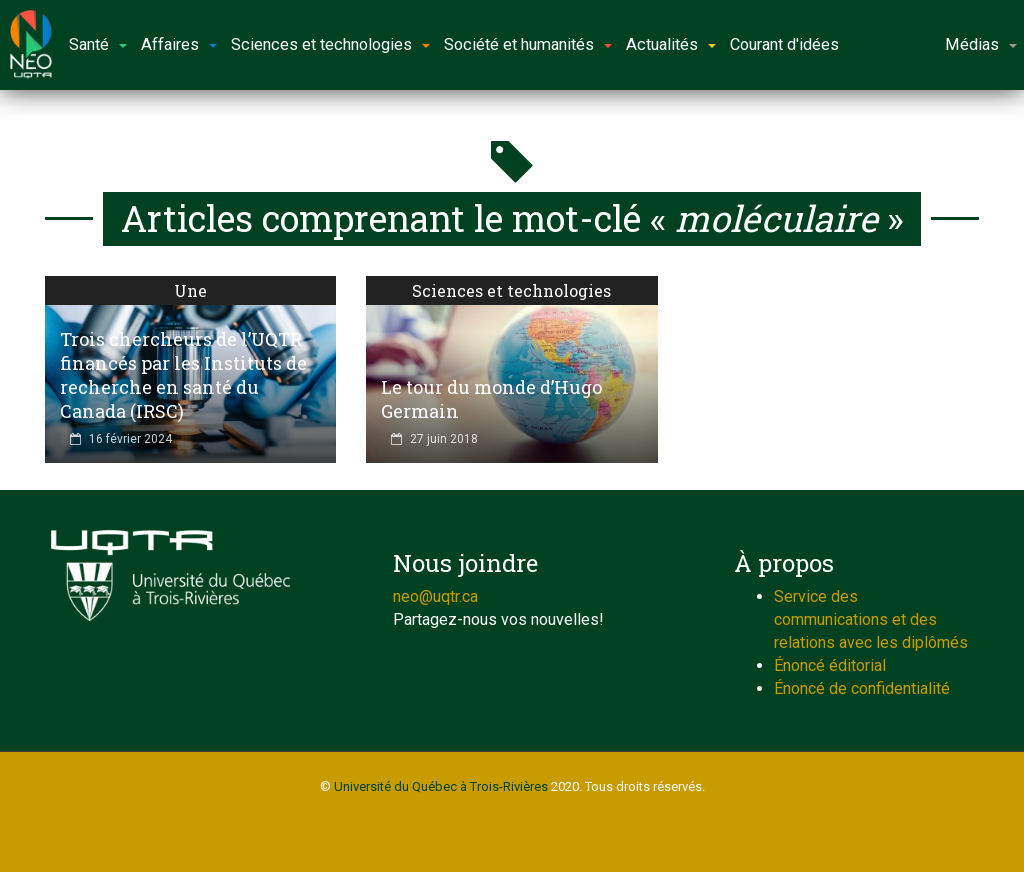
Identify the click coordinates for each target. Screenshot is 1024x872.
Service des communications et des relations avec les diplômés (871, 619)
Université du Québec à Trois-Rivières (441, 786)
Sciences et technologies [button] (330, 44)
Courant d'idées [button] (784, 44)
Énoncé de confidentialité (862, 688)
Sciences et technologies (511, 290)
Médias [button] (981, 44)
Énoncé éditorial (830, 665)
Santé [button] (98, 44)
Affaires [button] (179, 44)
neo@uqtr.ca (435, 596)
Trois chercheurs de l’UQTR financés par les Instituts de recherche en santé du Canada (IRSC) (183, 375)
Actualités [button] (671, 44)
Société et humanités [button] (528, 44)
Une (190, 290)
